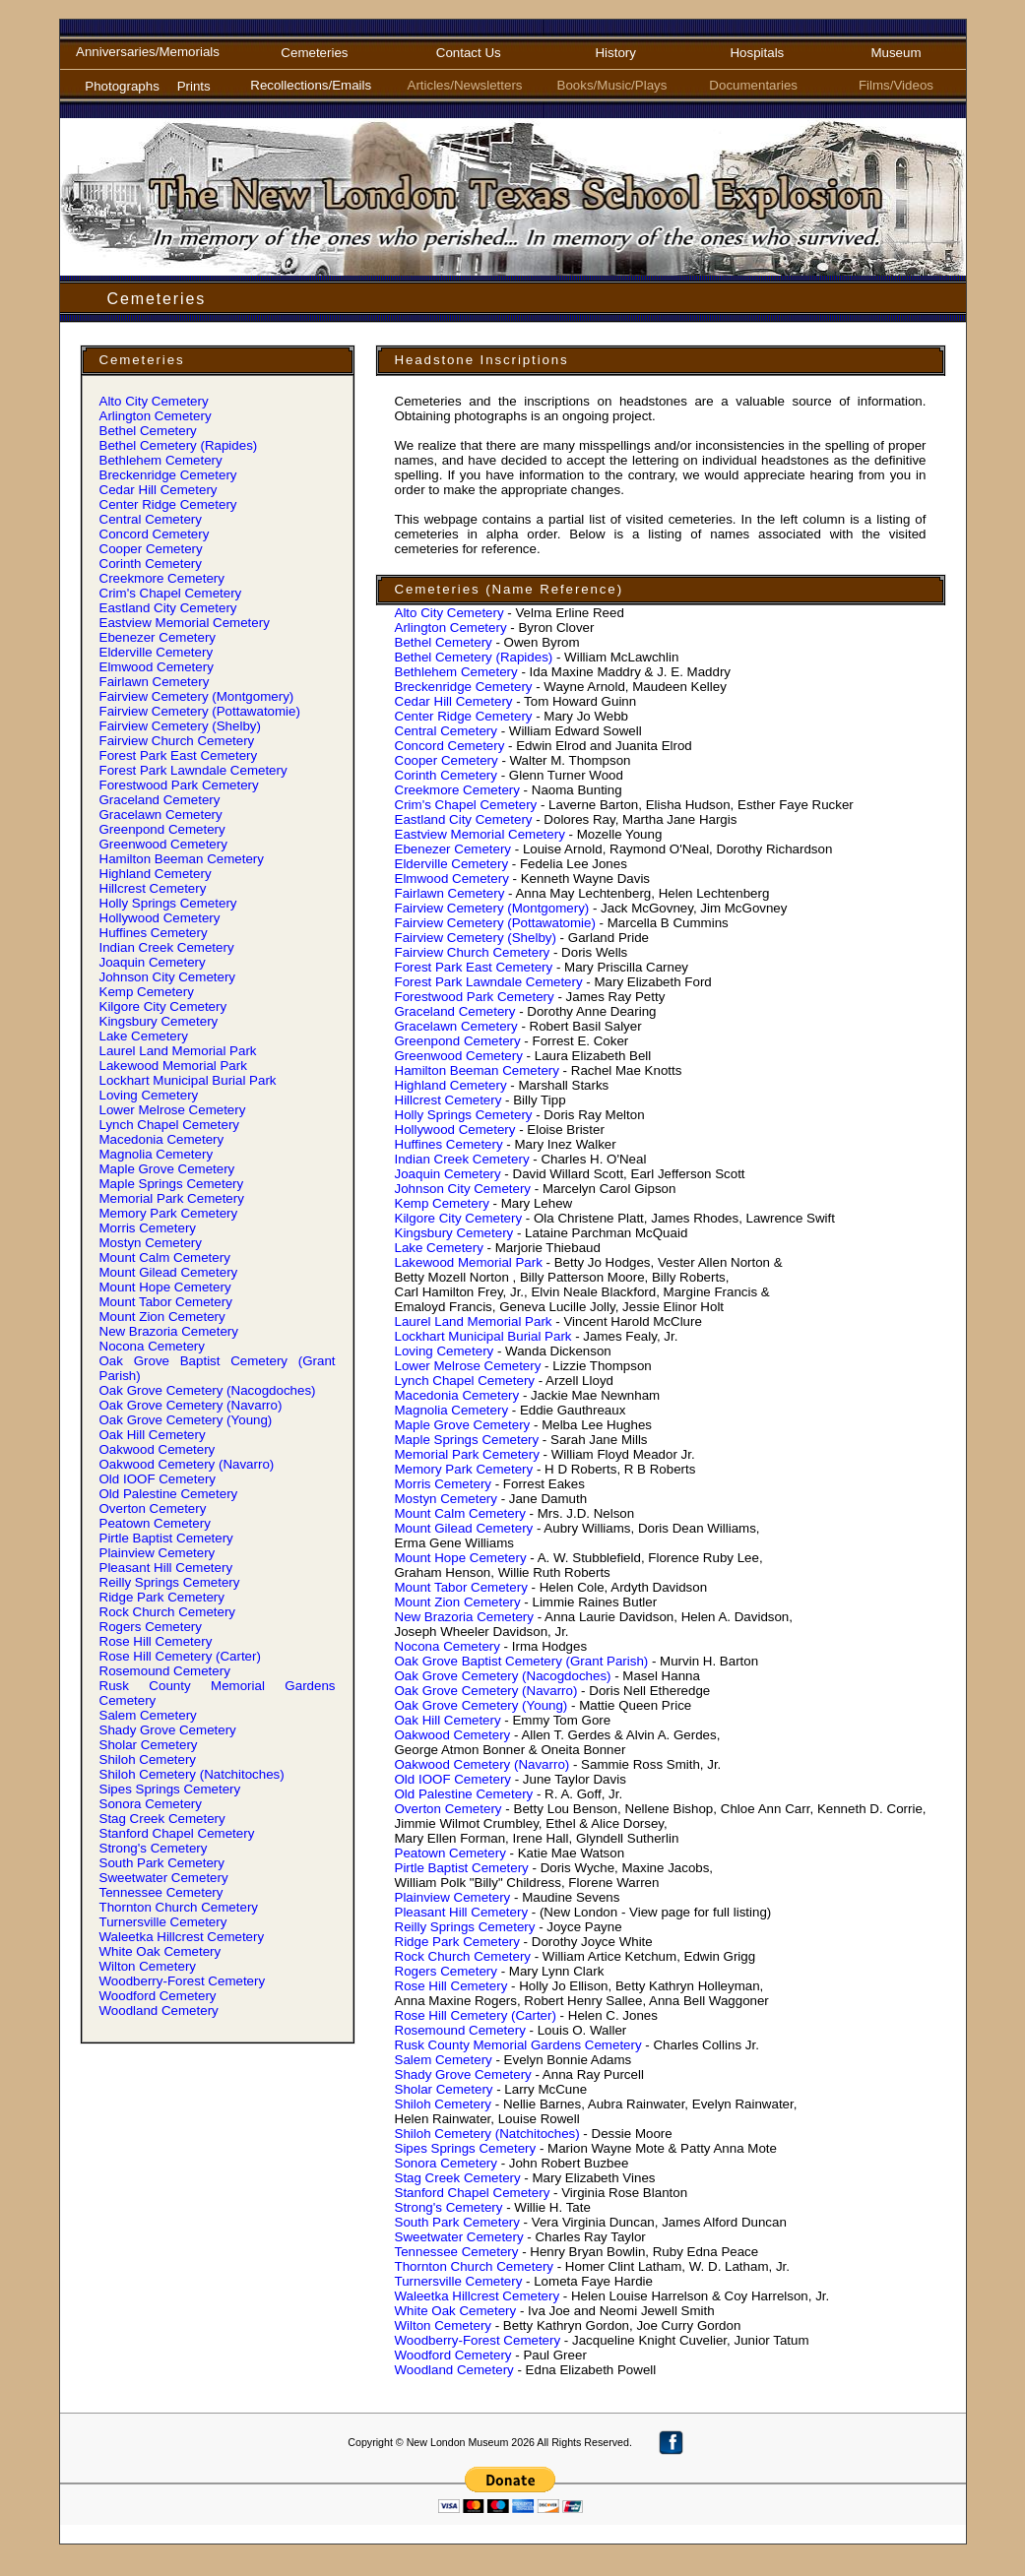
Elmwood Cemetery (156, 667)
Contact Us (468, 52)
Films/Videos (896, 85)
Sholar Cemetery (148, 1744)
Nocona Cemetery (152, 1346)
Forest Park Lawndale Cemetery (193, 770)
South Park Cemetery (161, 1862)
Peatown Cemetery (155, 1523)
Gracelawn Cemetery (161, 814)
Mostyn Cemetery (150, 1242)
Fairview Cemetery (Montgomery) (196, 696)
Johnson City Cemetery (167, 977)
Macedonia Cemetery (161, 1139)
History (615, 52)
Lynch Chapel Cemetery (169, 1124)
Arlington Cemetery (155, 415)
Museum (895, 52)
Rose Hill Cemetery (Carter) (180, 1656)
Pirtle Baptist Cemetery (166, 1538)
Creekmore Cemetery (161, 578)
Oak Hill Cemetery (152, 1434)
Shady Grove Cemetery (167, 1730)
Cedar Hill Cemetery (158, 489)
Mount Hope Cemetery (165, 1287)
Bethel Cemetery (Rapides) (178, 445)
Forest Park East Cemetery (178, 755)
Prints (194, 86)
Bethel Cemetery (148, 430)
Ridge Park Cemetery (161, 1597)
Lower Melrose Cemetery (172, 1109)
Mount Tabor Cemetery (165, 1301)
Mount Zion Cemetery (162, 1316)
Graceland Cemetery (160, 799)
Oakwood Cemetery (157, 1449)
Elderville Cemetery (156, 652)
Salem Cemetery (148, 1715)
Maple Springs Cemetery (171, 1183)
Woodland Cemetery (159, 2010)
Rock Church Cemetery (167, 1611)
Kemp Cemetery (146, 991)
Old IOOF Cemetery (158, 1479)
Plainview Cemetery (157, 1552)
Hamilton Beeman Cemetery (181, 858)
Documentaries (756, 85)
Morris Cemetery (148, 1228)
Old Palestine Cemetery (168, 1493)
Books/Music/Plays (615, 85)
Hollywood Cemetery (160, 918)
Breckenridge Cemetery (168, 475)
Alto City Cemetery (154, 401)
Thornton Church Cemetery (179, 1907)
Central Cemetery (150, 519)
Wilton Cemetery (148, 1966)
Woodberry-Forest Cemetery (182, 1981)
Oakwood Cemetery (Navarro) (187, 1464)
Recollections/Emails (314, 85)
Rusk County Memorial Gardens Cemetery (518, 2045)
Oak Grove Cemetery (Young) (186, 1420)
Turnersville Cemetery (163, 1922)
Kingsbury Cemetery (159, 1021)
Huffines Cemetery (153, 932)
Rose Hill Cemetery (156, 1641)
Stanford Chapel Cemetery (177, 1833)
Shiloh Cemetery (148, 1759)
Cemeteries (314, 52)
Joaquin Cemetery (152, 962)
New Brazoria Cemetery (168, 1331)
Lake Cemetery (143, 1036)
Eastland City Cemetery (168, 607)
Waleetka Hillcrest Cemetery (182, 1936)
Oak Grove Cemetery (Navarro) (191, 1405)
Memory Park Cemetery (168, 1213)
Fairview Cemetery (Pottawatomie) (199, 711)
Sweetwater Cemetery (163, 1877)
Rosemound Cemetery (164, 1671)
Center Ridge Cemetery (168, 504)
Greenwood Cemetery (163, 844)
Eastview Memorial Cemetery (184, 622)
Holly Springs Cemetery (168, 903)
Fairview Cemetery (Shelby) (180, 726)
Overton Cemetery (153, 1508)
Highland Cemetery (155, 873)
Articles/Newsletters (469, 85)
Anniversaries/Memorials (148, 51)
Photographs (122, 86)
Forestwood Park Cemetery (179, 785)
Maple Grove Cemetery (167, 1169)
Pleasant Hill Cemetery (166, 1567)
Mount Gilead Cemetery (168, 1272)
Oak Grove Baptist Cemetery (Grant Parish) (522, 1661)
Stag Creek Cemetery (162, 1818)
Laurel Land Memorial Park (178, 1050)
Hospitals (757, 52)
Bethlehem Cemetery (161, 460)
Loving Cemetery (149, 1095)
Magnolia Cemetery (156, 1154)
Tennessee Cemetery (161, 1892)
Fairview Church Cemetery (177, 740)
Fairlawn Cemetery (154, 681)
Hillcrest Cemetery (153, 888)
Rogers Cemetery (150, 1626)
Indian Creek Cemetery (166, 947)
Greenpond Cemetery (162, 829)
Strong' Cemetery (153, 1848)
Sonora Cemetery (150, 1803)
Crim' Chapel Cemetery (170, 593)
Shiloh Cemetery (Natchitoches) (192, 1774)
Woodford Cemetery (158, 1995)
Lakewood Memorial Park (173, 1065)
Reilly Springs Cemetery (169, 1582)
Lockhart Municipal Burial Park (188, 1080)
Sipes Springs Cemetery (170, 1789)
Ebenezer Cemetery (158, 637)
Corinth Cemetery (150, 563)
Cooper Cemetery (151, 548)
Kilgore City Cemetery (163, 1006)
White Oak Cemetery (160, 1951)
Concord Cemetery (154, 534)
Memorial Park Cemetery (171, 1198)
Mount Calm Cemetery (164, 1257)
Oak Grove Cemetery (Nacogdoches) (207, 1390)
